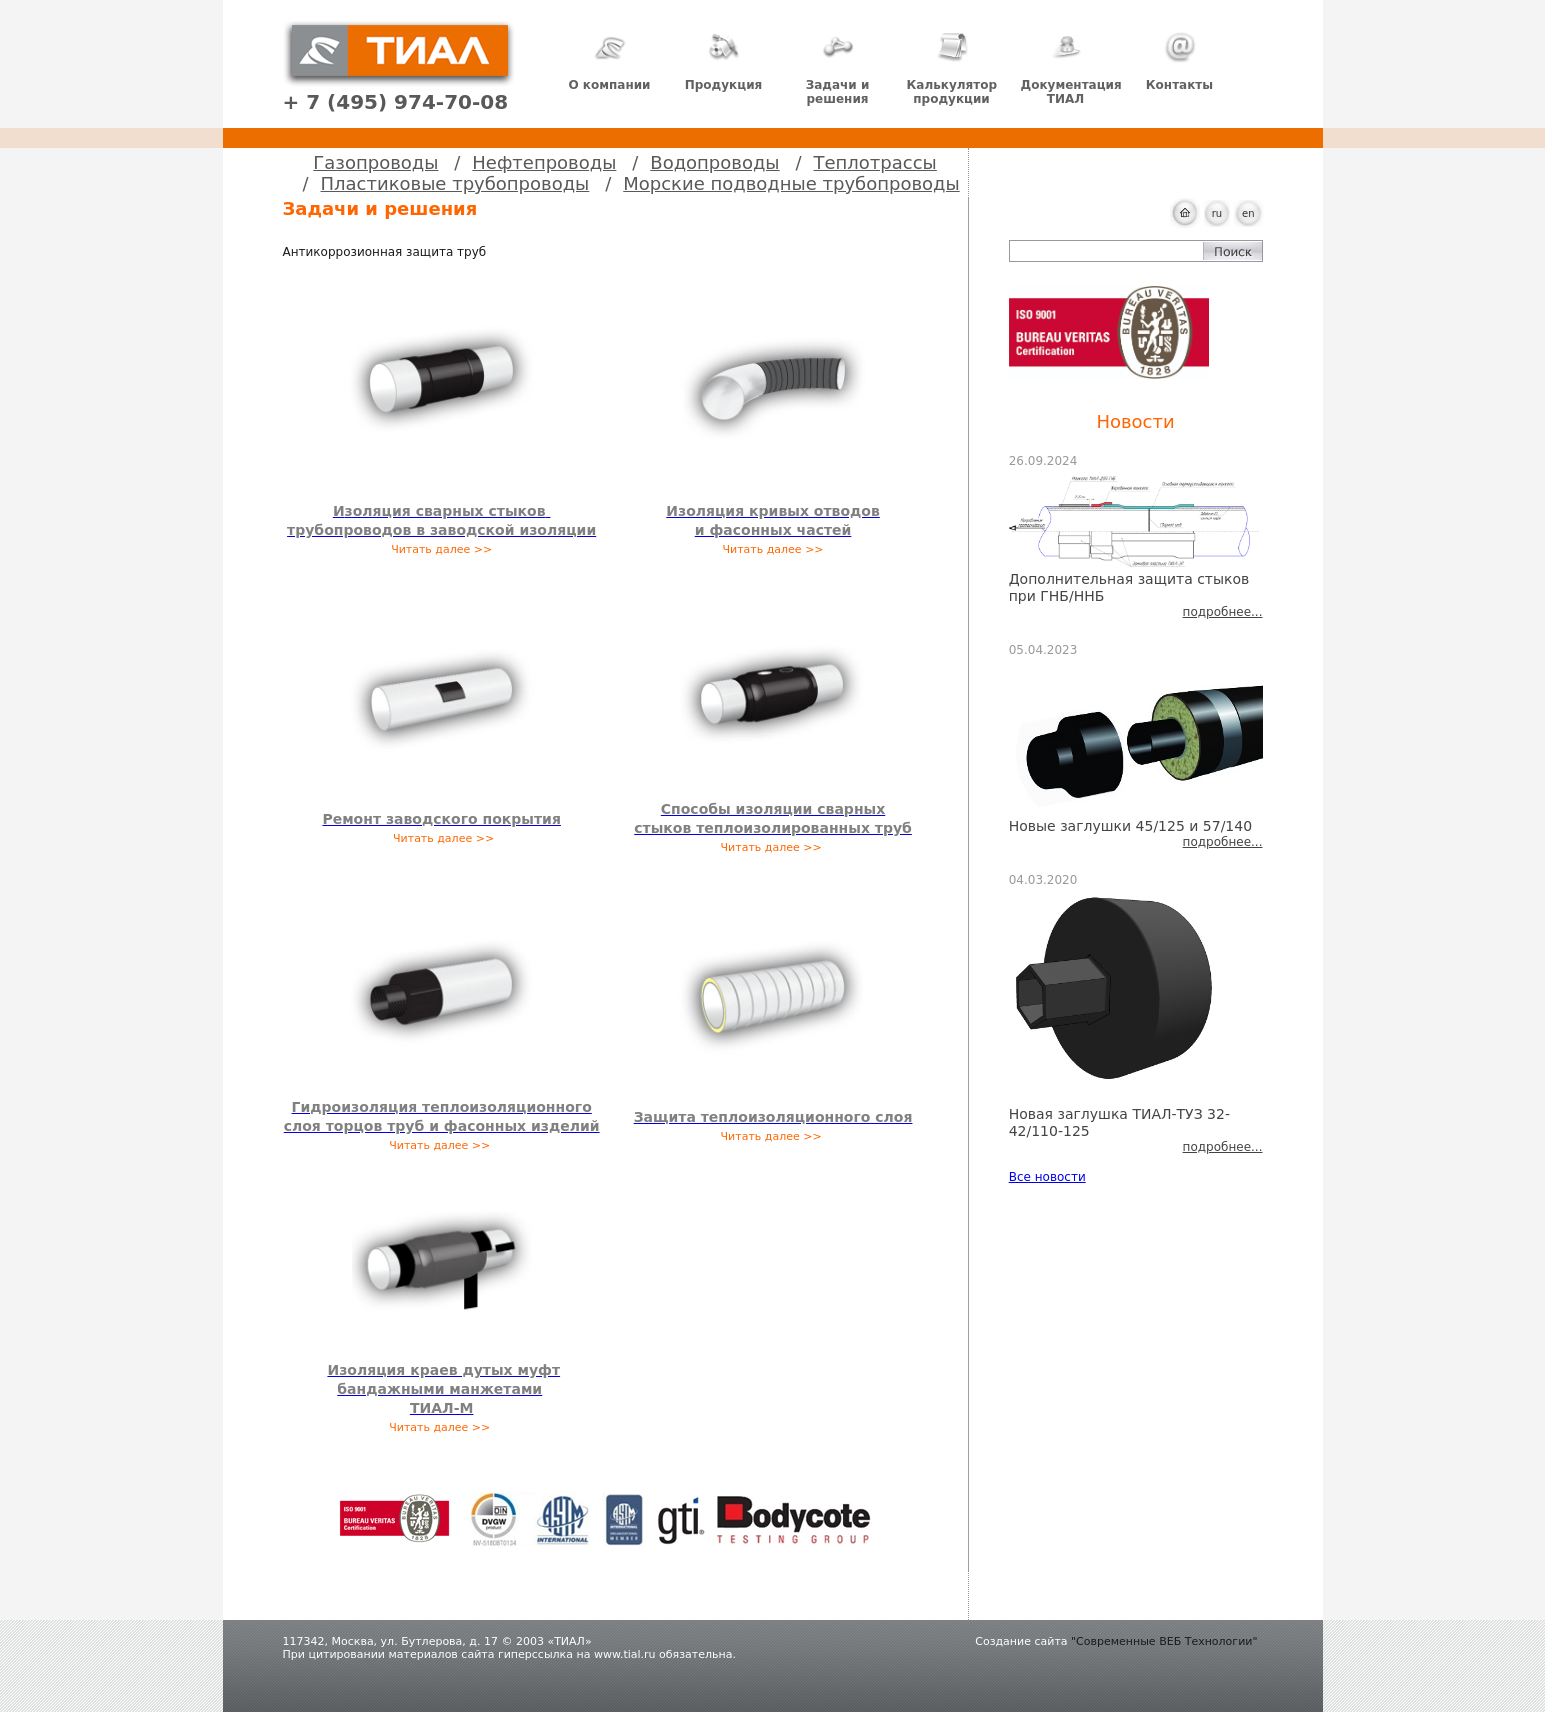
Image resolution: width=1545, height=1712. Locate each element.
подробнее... (1223, 612)
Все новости (1047, 1177)
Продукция (724, 62)
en (1248, 213)
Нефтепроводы (544, 162)
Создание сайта (1021, 1641)
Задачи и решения (838, 69)
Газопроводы (375, 162)
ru (1217, 213)
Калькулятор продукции (952, 69)
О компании (610, 62)
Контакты (1180, 62)
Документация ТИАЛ (1071, 69)
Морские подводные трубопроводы (791, 183)
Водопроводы (714, 162)
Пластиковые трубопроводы (455, 183)
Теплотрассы (875, 162)
